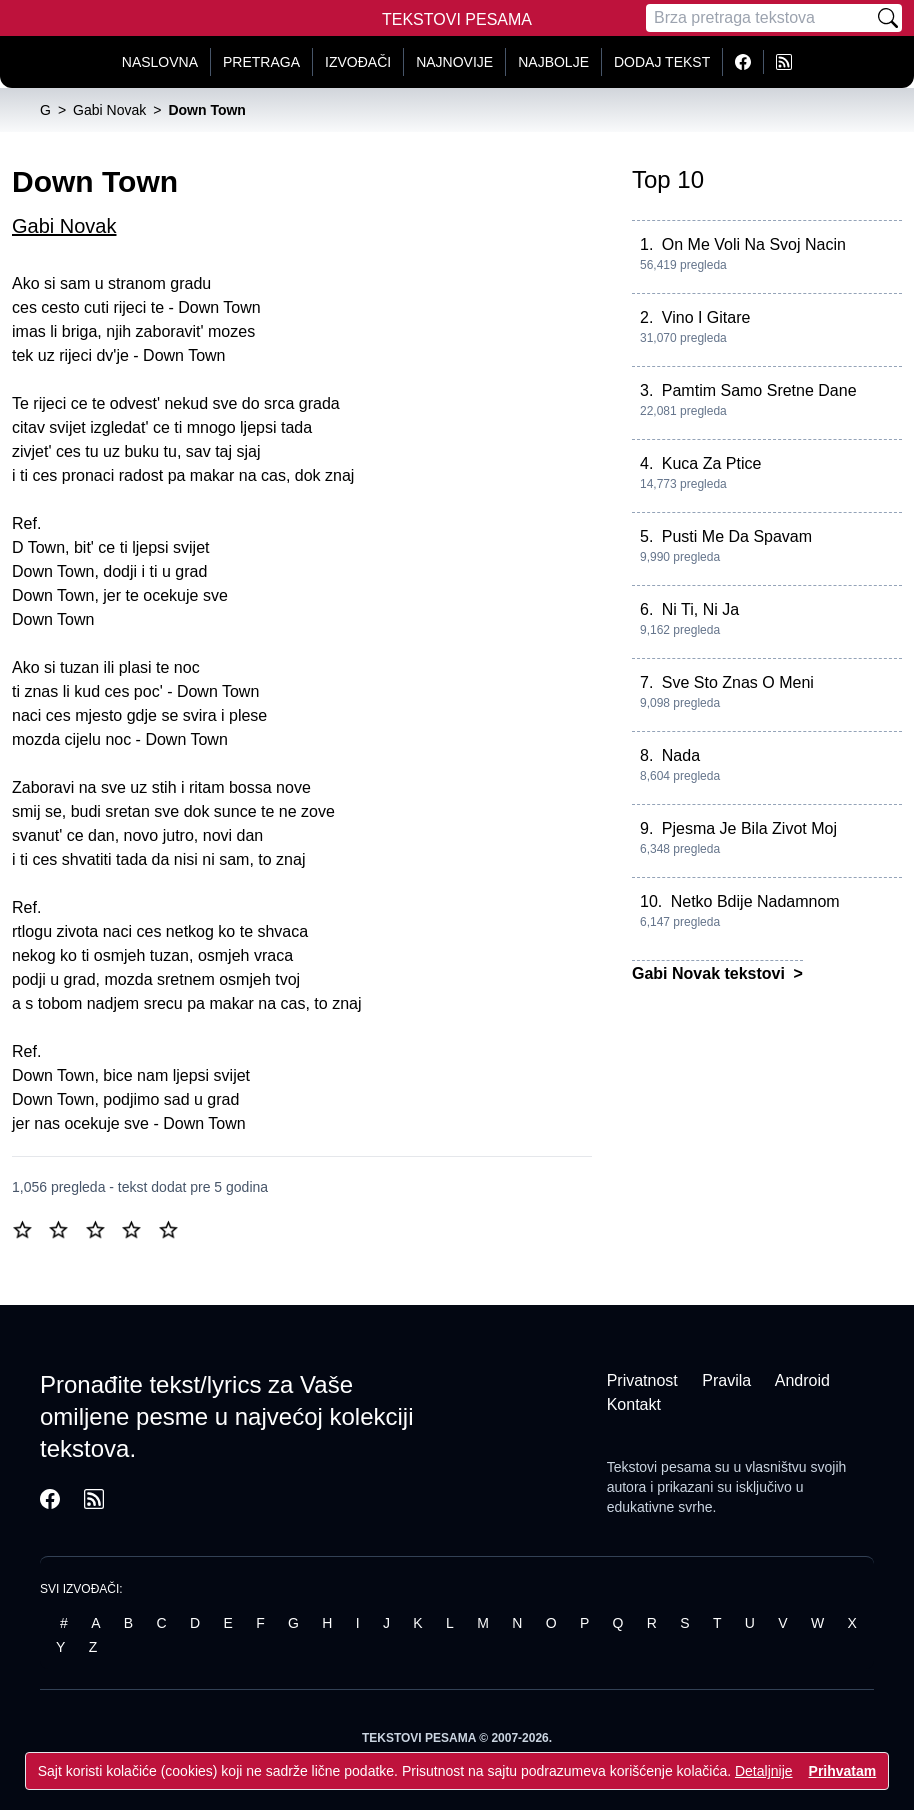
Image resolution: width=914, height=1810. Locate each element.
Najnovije (454, 62)
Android (802, 1380)
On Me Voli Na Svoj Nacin (754, 244)
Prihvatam (843, 1771)
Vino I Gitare (706, 317)
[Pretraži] (888, 18)
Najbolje (553, 62)
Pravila (726, 1380)
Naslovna (160, 62)
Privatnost (642, 1380)
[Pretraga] (760, 18)
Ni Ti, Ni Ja (700, 609)
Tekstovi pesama (659, 1467)
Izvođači (358, 62)
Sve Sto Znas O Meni (738, 682)
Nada (681, 755)
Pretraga (261, 62)
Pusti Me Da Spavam (737, 536)
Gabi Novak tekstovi (710, 973)
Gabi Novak (64, 226)
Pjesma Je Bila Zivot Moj (749, 828)
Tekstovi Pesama (457, 19)
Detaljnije (764, 1771)
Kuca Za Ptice (712, 463)
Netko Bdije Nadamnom (755, 901)
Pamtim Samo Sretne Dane (759, 390)
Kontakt (634, 1404)
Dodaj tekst (662, 62)
